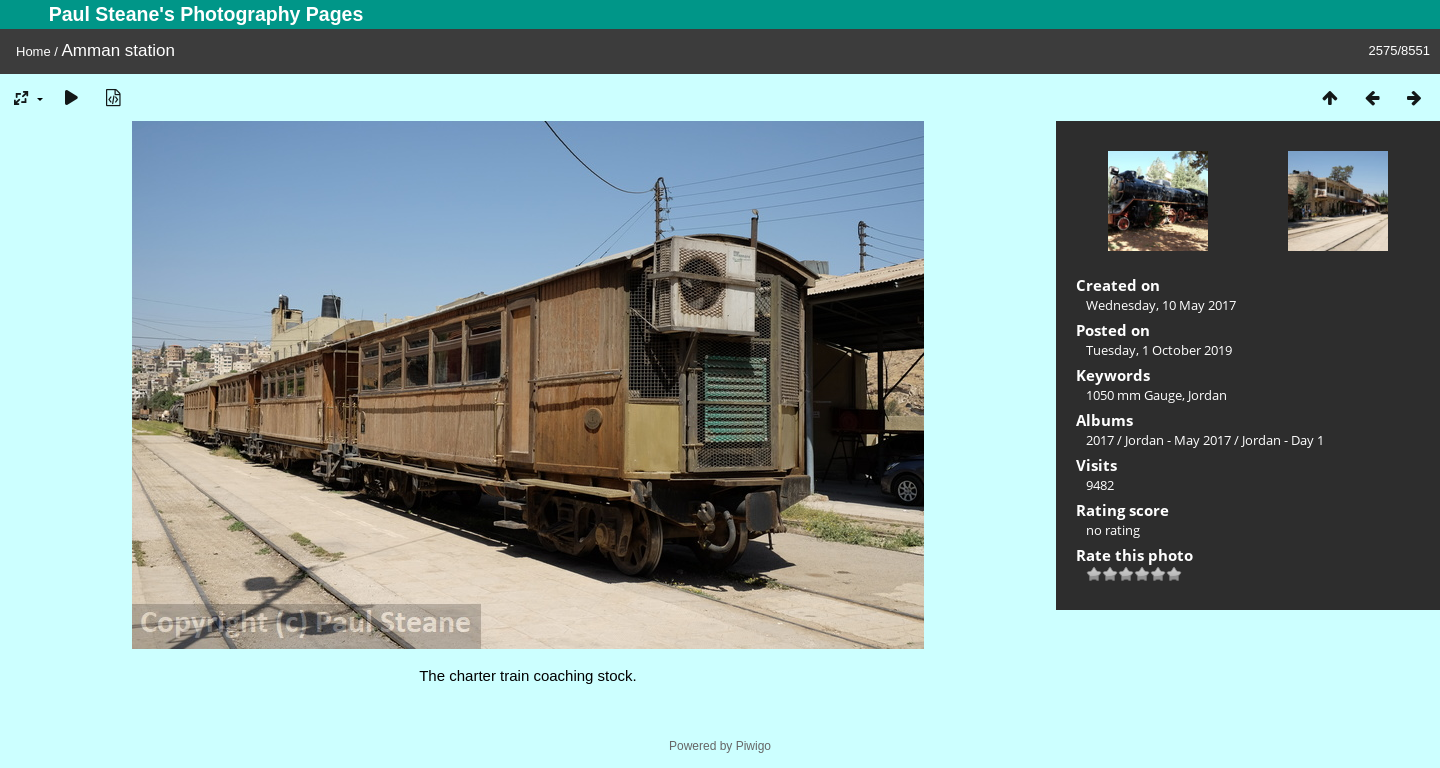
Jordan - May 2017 (1178, 440)
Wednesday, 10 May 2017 (1161, 305)
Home (33, 51)
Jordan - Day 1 (1283, 440)
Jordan (1207, 395)
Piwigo (753, 746)
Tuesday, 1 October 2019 (1159, 350)
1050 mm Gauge (1134, 395)
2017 (1100, 440)
